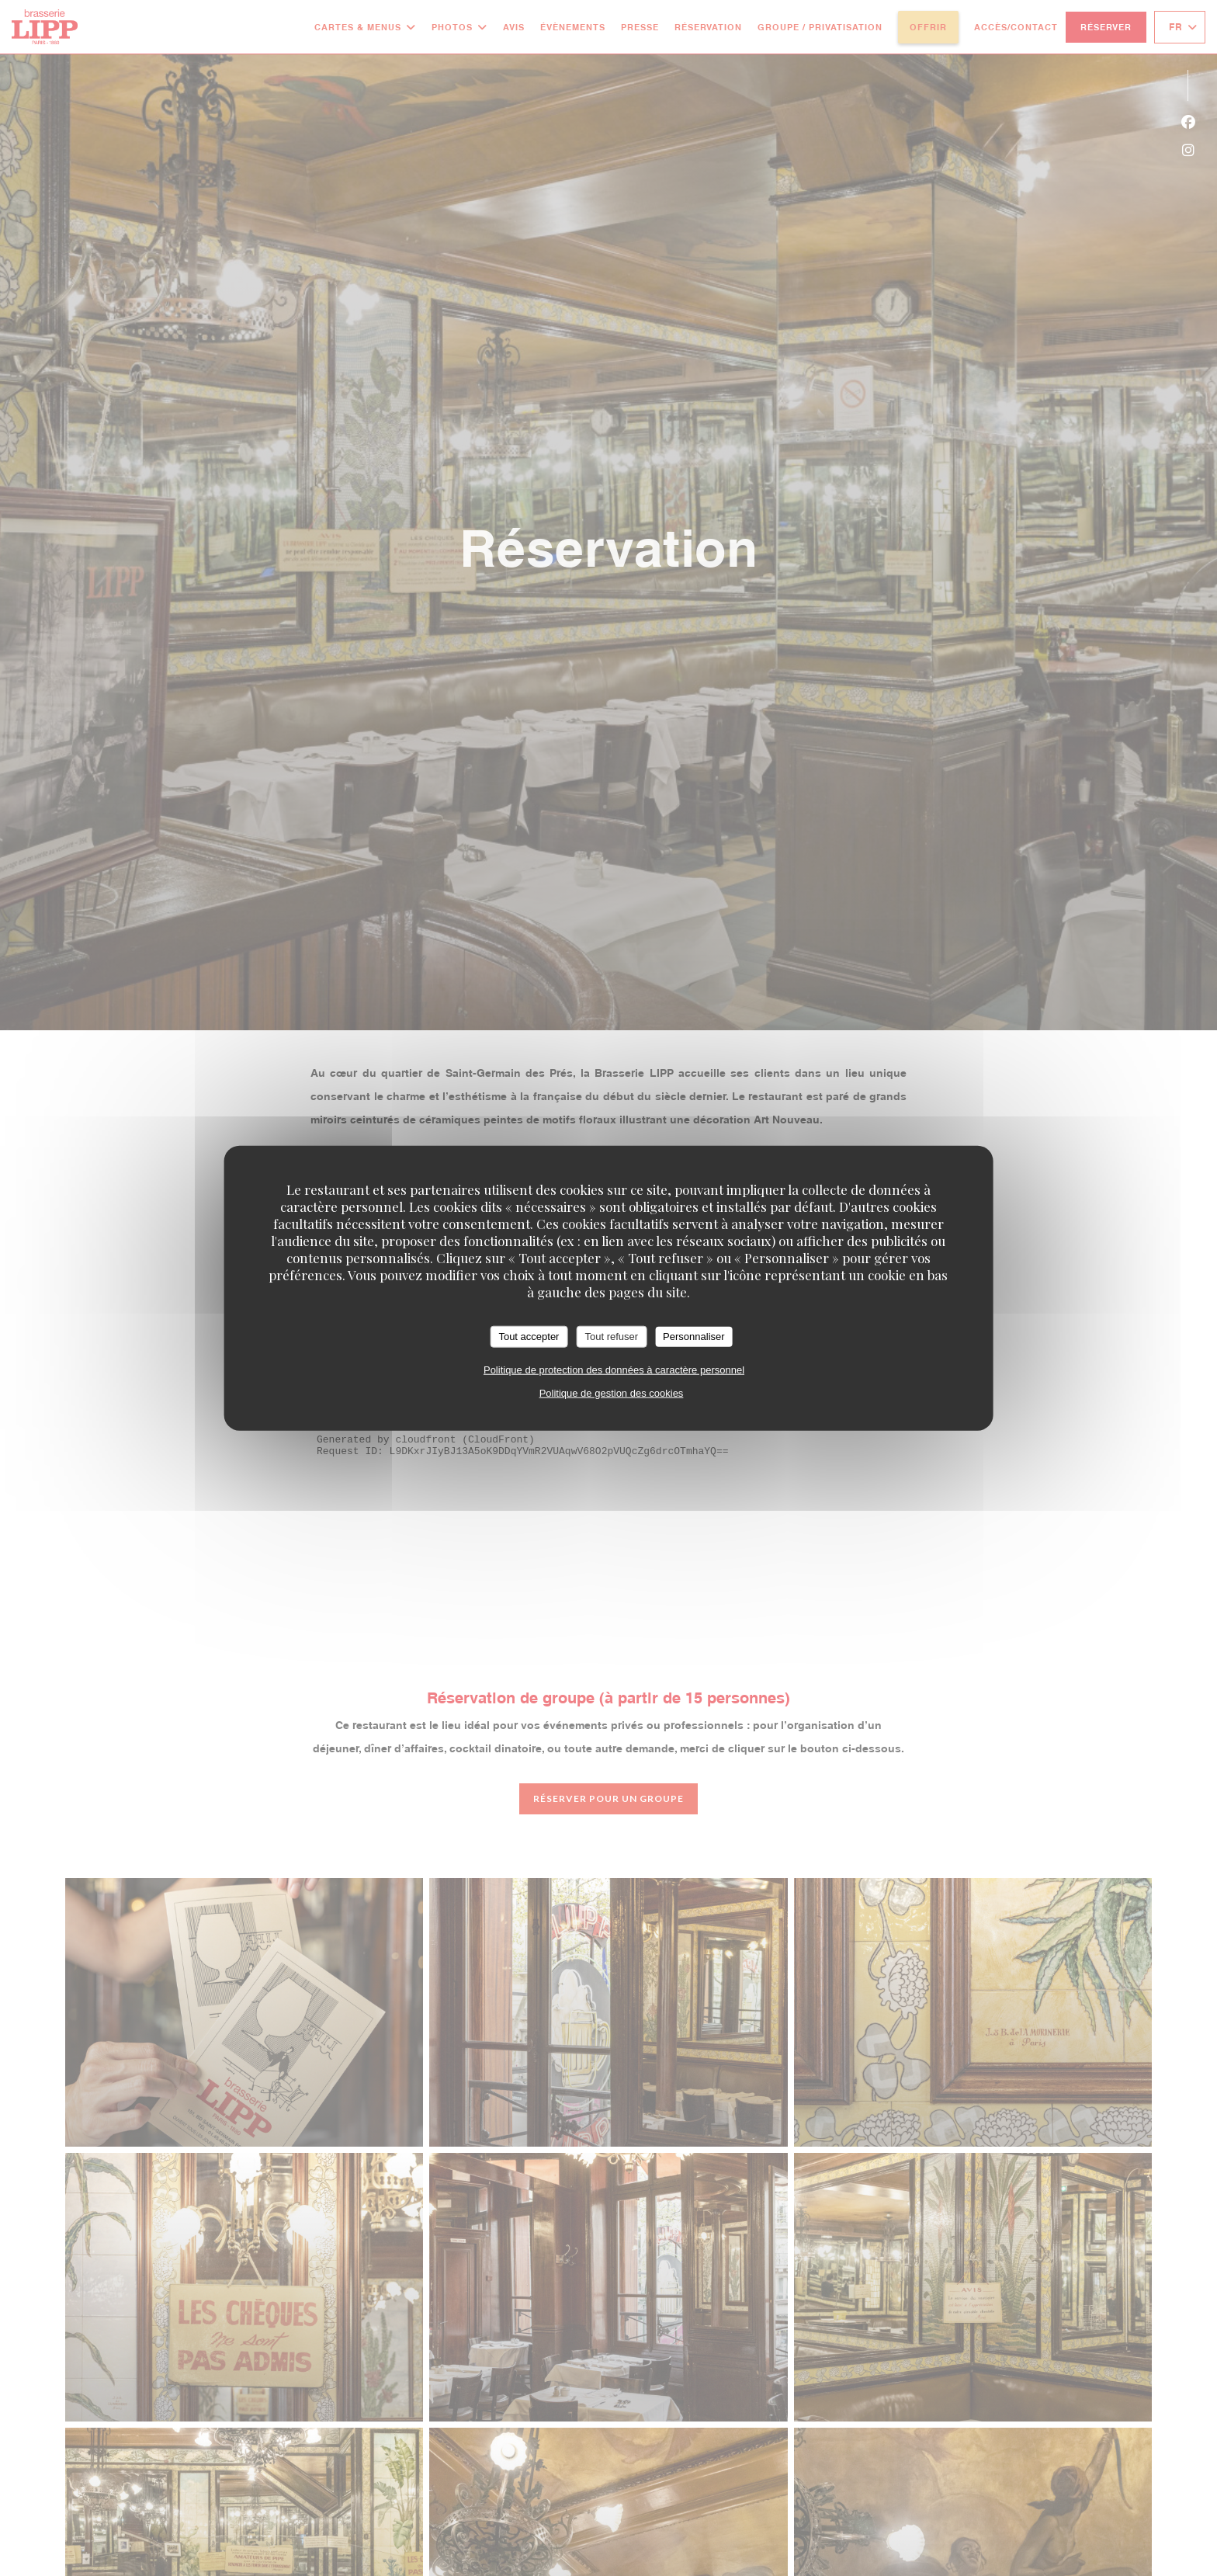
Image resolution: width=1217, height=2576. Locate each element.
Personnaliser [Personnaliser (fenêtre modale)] (694, 1336)
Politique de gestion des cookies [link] (611, 1392)
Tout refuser (611, 1336)
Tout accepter (528, 1336)
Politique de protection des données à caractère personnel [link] (614, 1369)
